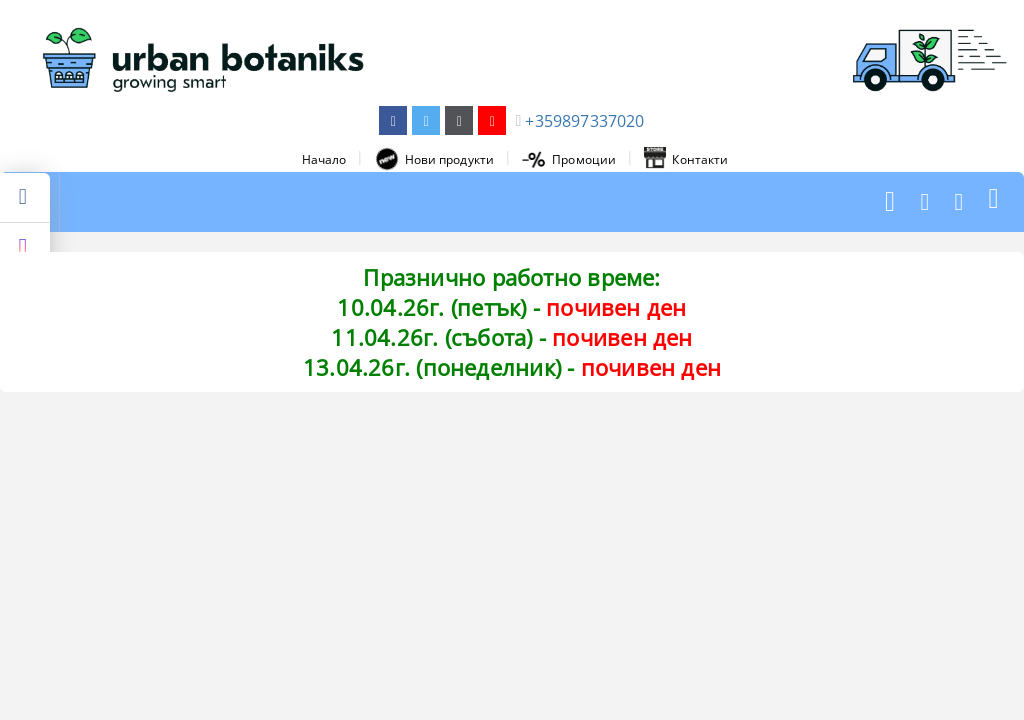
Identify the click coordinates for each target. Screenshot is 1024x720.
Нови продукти (435, 159)
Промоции (569, 159)
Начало (324, 159)
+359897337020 (584, 121)
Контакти (686, 159)
